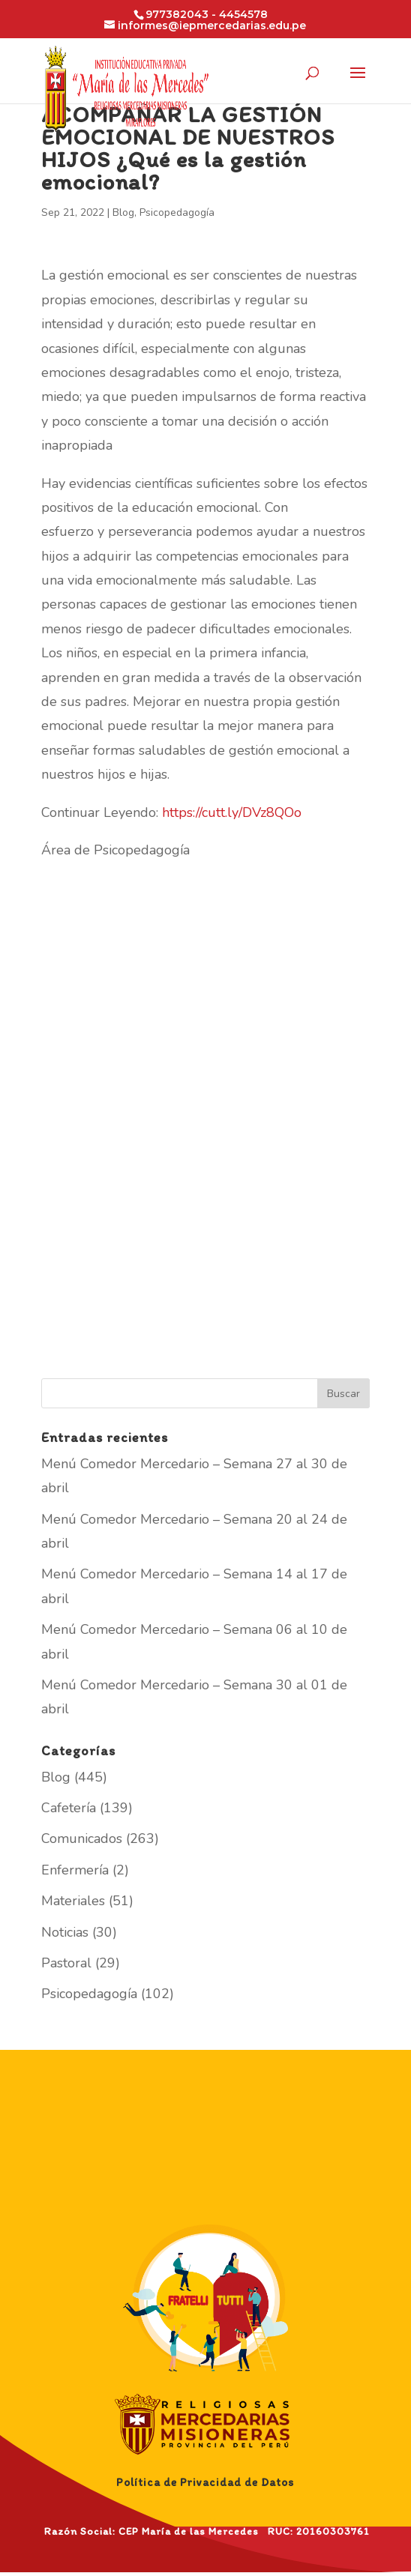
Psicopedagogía (177, 212)
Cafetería (68, 1808)
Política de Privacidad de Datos (205, 2482)
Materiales (73, 1901)
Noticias (64, 1932)
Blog (123, 212)
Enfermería (75, 1870)
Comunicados (81, 1838)
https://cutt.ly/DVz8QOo (232, 812)
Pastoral (66, 1963)
